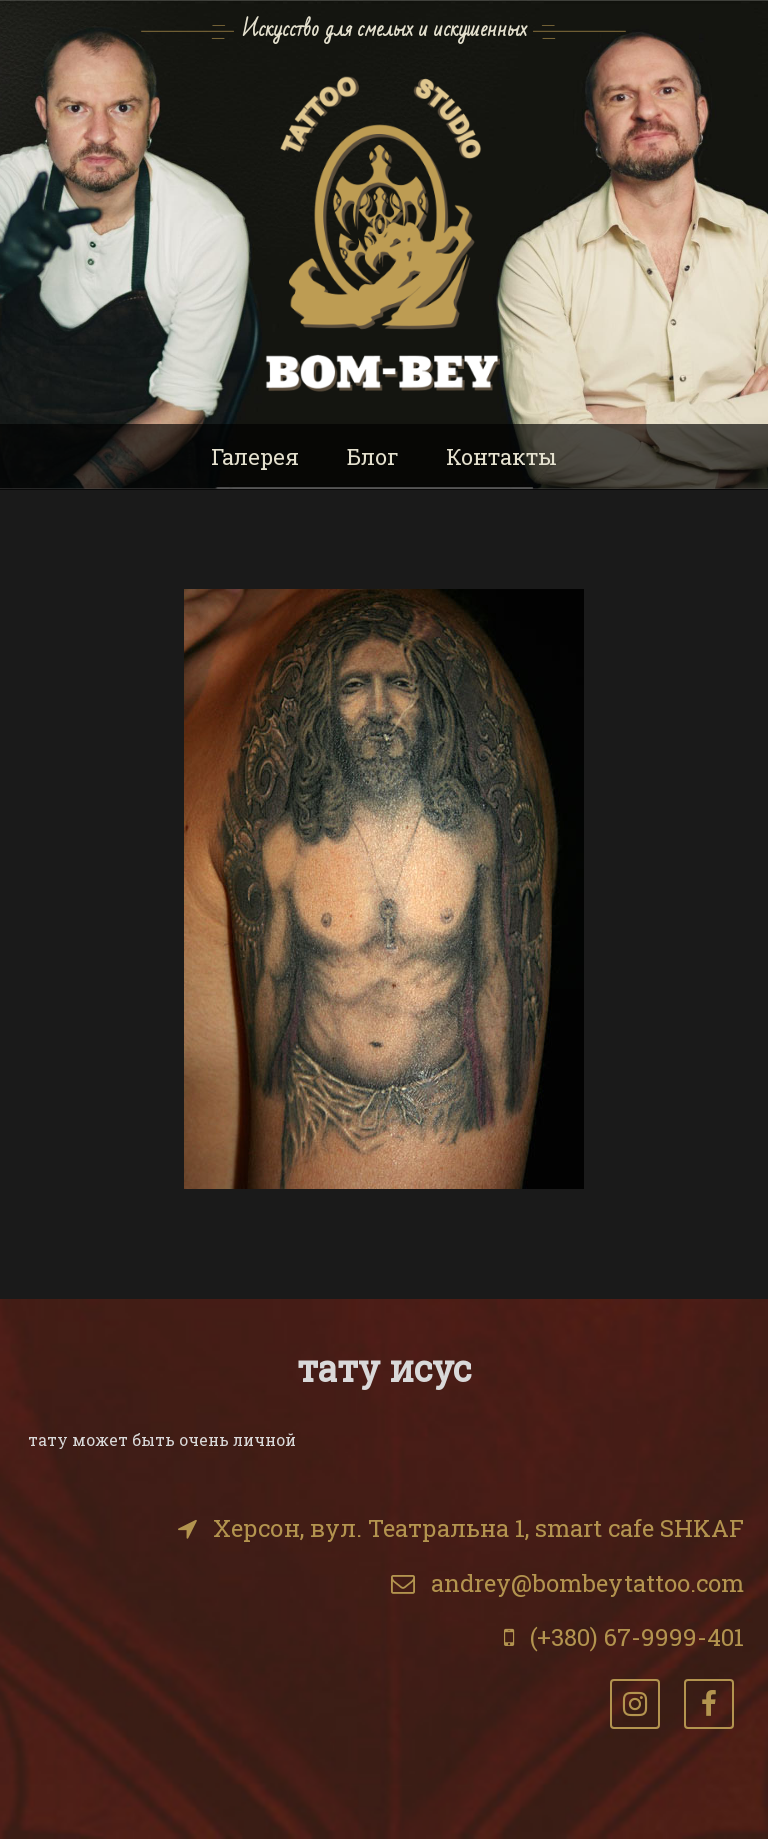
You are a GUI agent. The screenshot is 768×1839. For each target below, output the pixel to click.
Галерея (255, 456)
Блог (373, 456)
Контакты (501, 456)
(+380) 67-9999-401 (637, 1637)
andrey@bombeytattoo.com (587, 1583)
